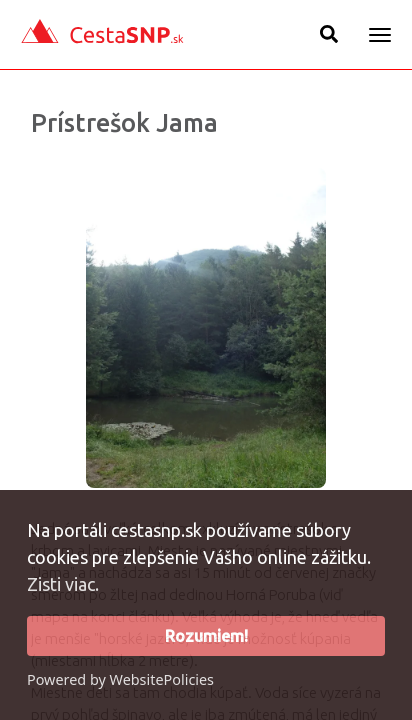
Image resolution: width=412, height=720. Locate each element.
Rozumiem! (206, 636)
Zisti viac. (63, 584)
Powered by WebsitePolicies (120, 679)
